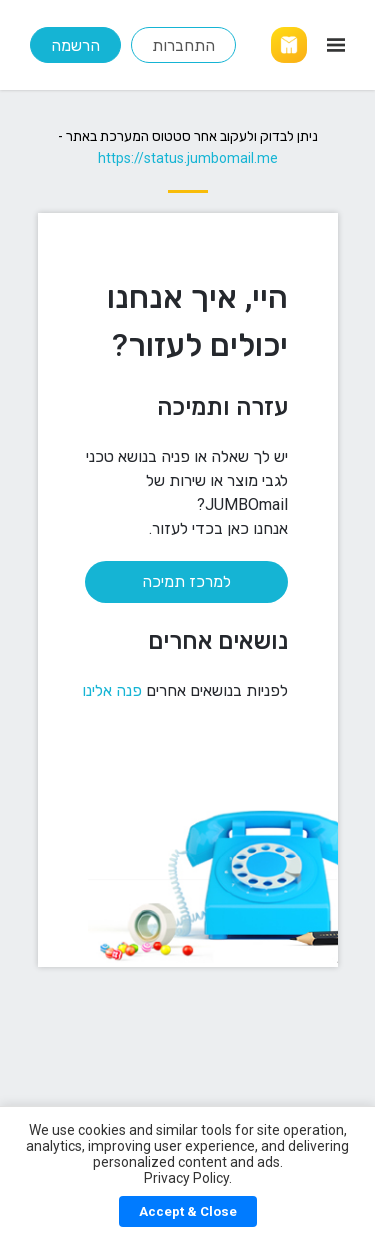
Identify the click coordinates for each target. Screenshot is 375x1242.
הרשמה (75, 45)
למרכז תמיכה (186, 581)
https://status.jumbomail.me (188, 158)
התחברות (183, 45)
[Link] (289, 45)
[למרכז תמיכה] (163, 572)
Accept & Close (188, 1211)
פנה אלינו (112, 690)
